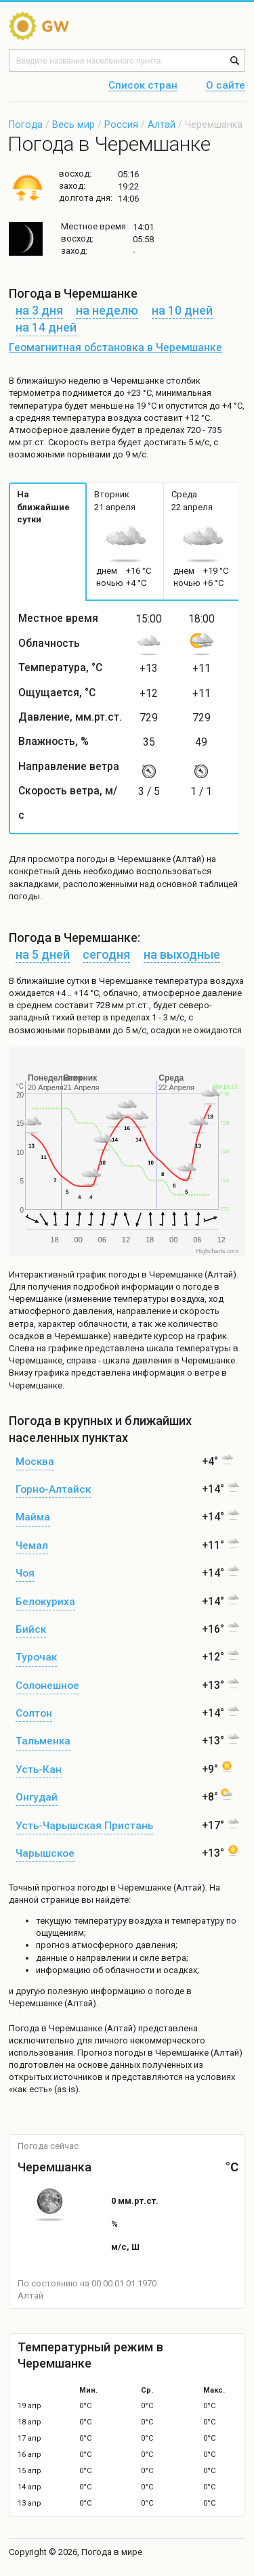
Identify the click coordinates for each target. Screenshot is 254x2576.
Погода (26, 124)
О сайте (225, 86)
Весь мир (73, 124)
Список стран (142, 86)
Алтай (161, 124)
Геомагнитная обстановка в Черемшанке (115, 348)
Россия (121, 124)
